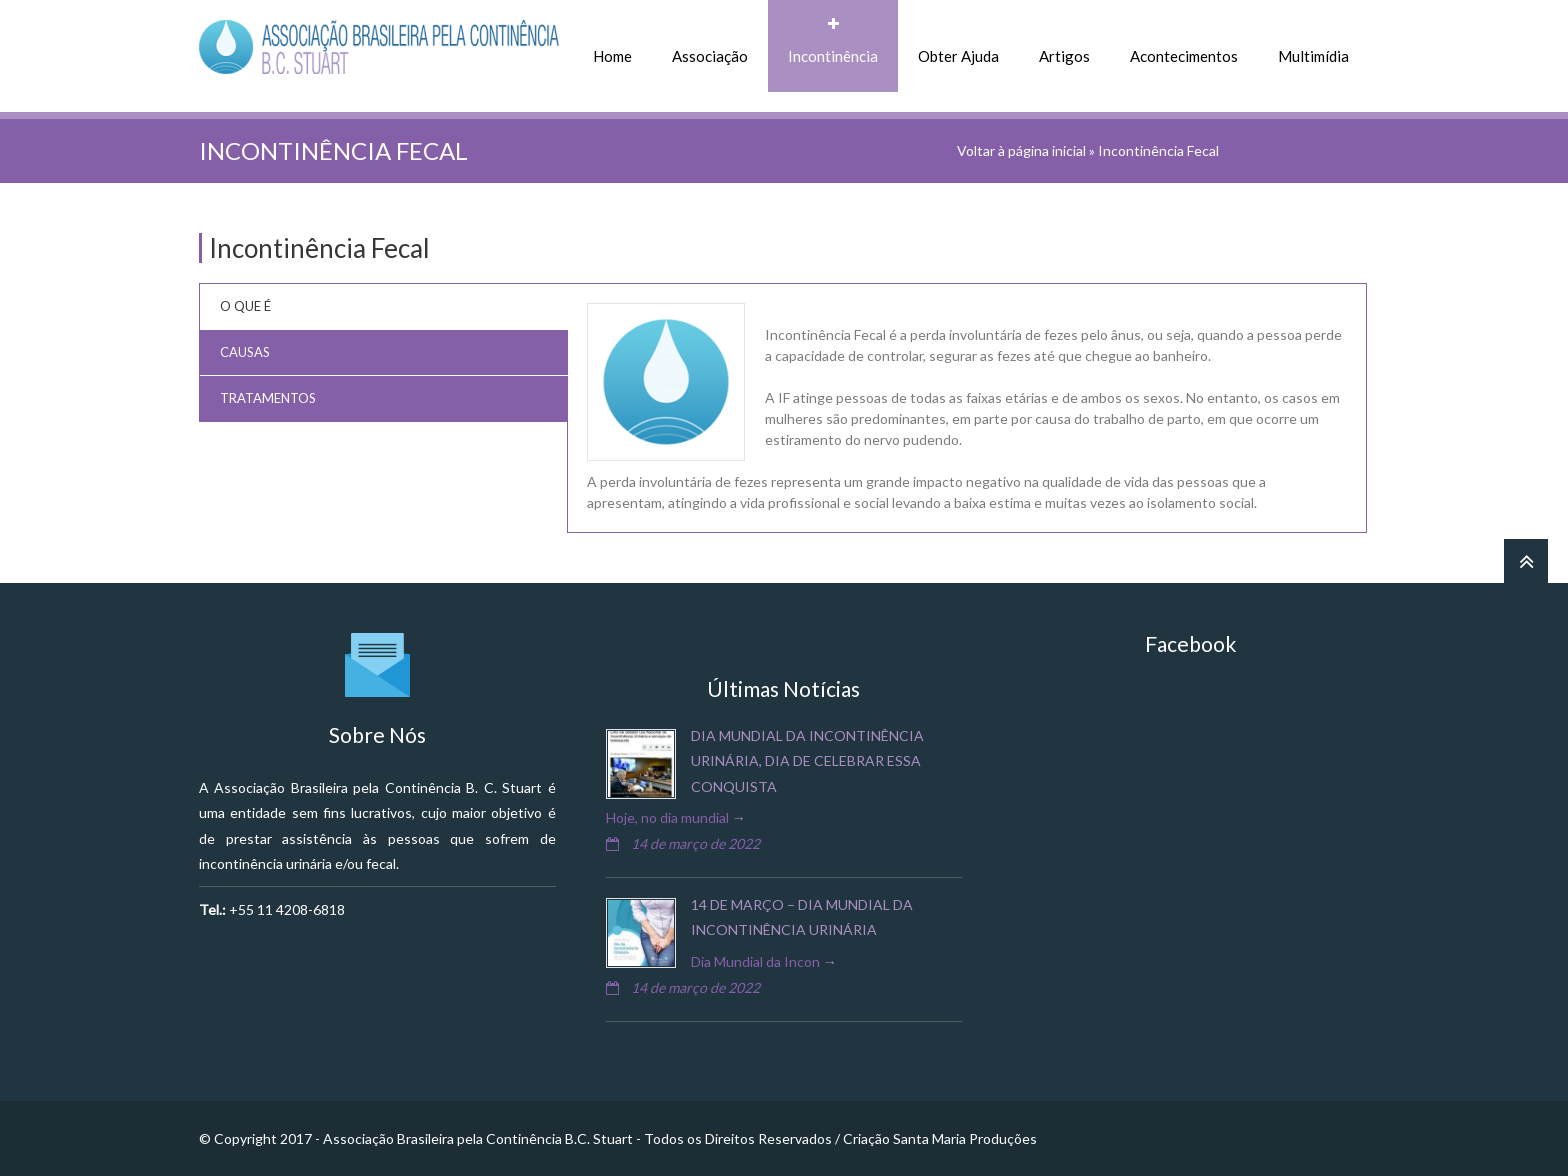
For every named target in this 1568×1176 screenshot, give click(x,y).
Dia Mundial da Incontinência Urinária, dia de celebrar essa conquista (807, 760)
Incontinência (833, 56)
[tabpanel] (967, 408)
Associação (710, 56)
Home (612, 56)
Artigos (1064, 56)
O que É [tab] (245, 306)
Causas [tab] (245, 352)
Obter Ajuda (958, 56)
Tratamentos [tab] (268, 398)
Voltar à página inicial (1021, 150)
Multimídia (1313, 56)
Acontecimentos (1184, 56)
